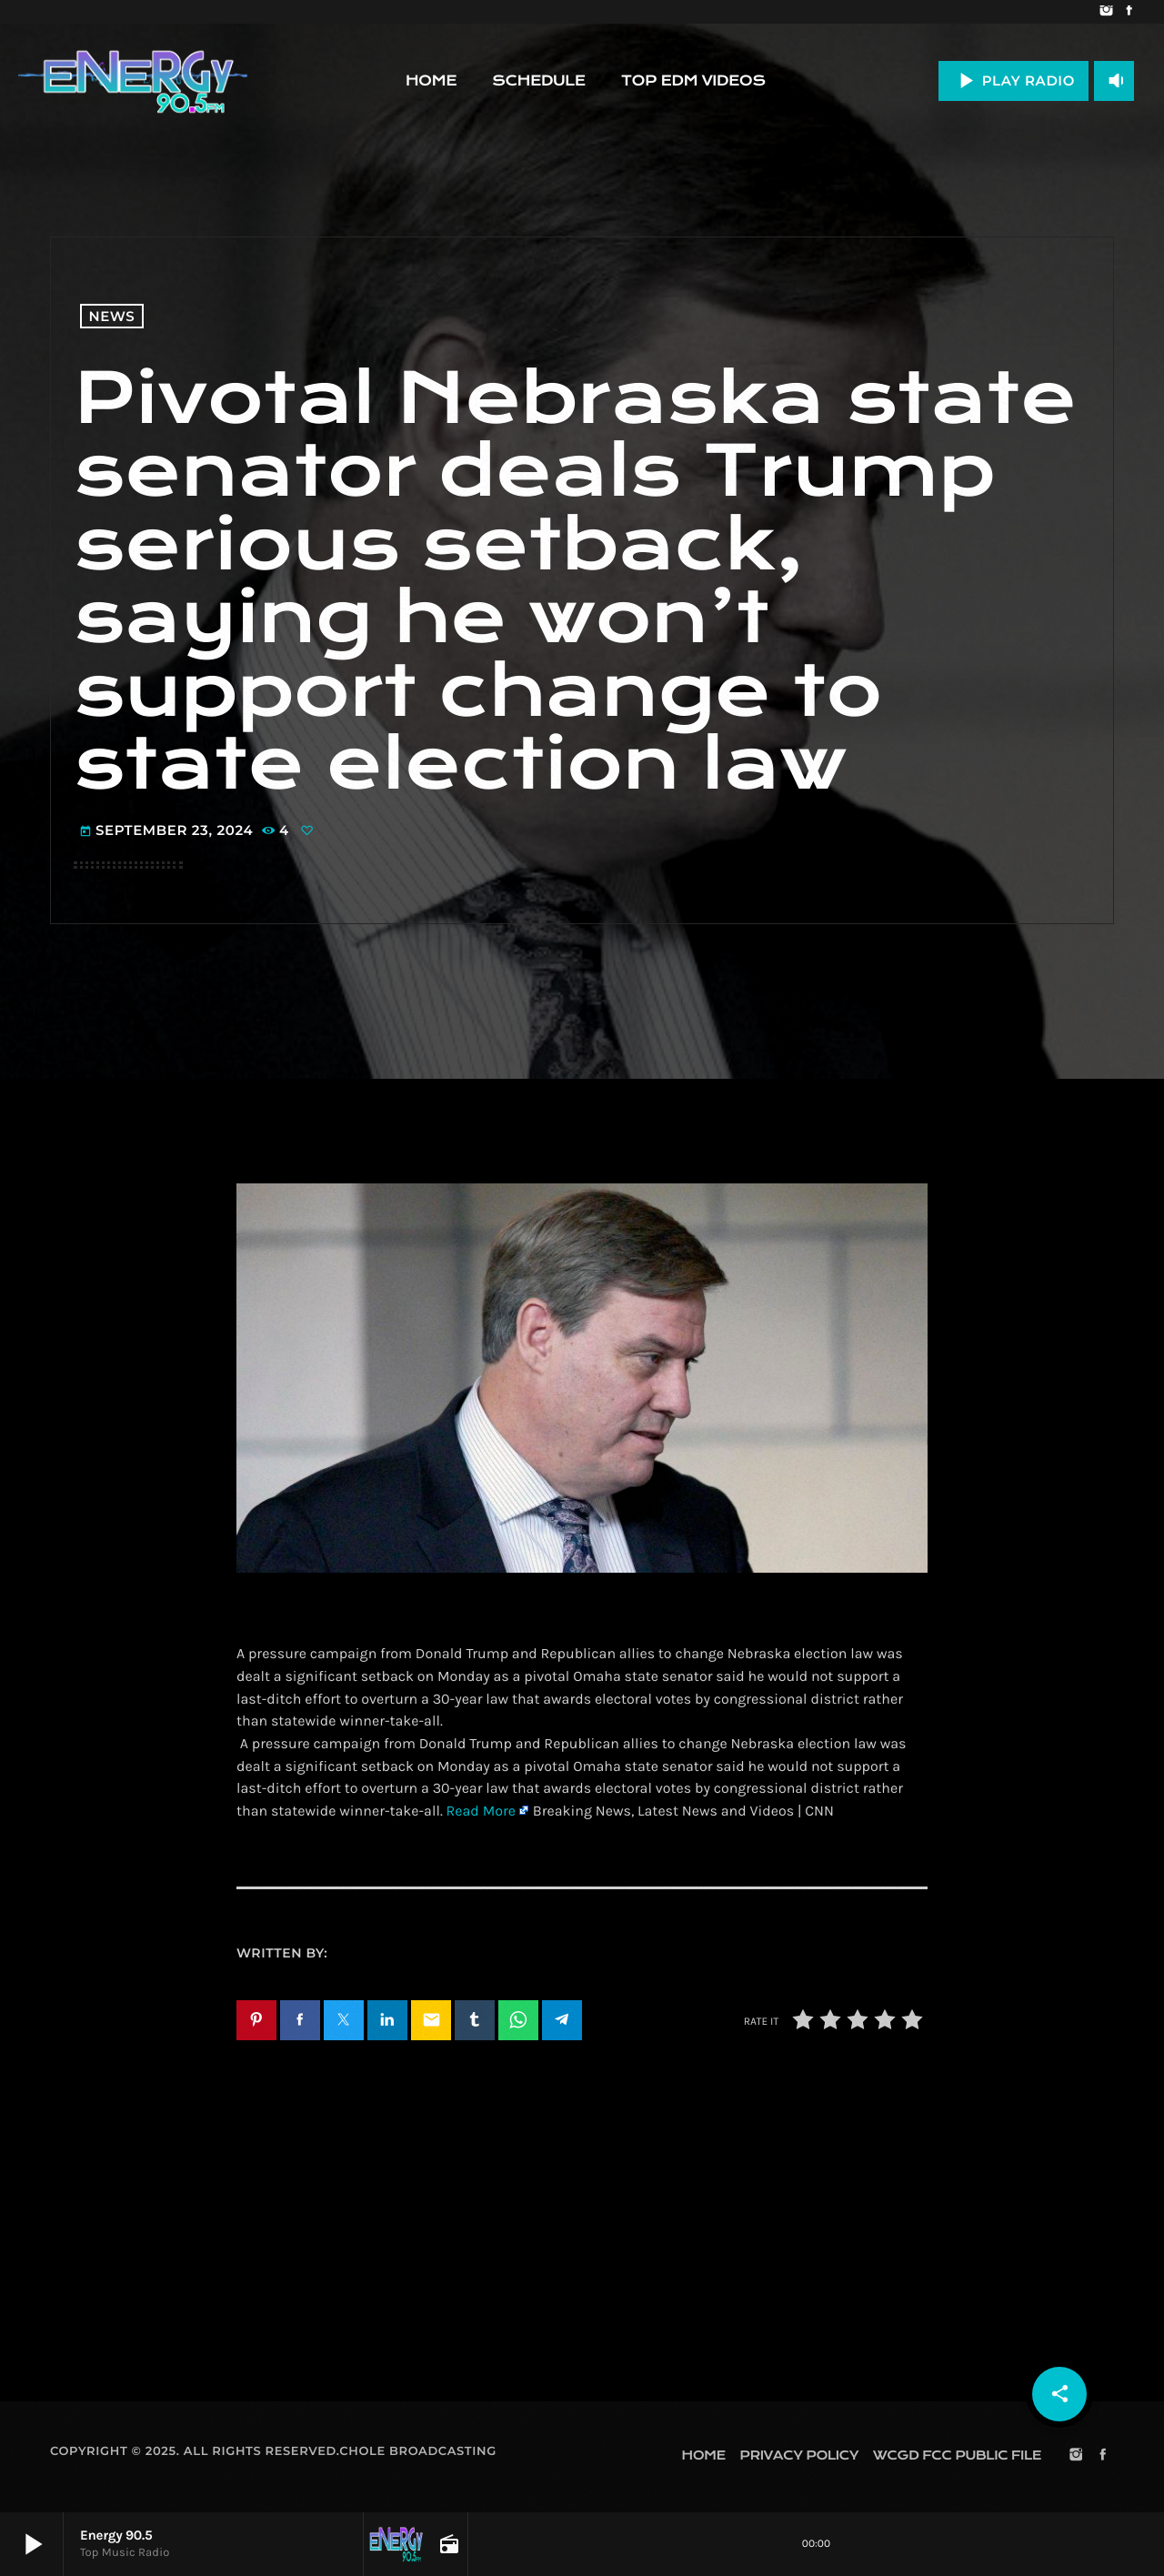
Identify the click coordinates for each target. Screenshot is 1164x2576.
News (112, 316)
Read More (481, 1811)
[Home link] (132, 81)
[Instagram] (1106, 11)
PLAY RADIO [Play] (1013, 80)
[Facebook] (1129, 11)
